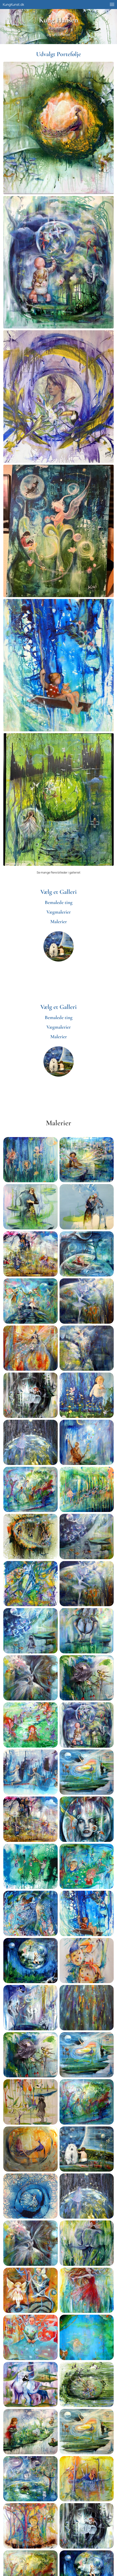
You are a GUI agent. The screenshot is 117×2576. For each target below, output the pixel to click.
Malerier (58, 922)
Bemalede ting (58, 902)
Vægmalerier (58, 912)
